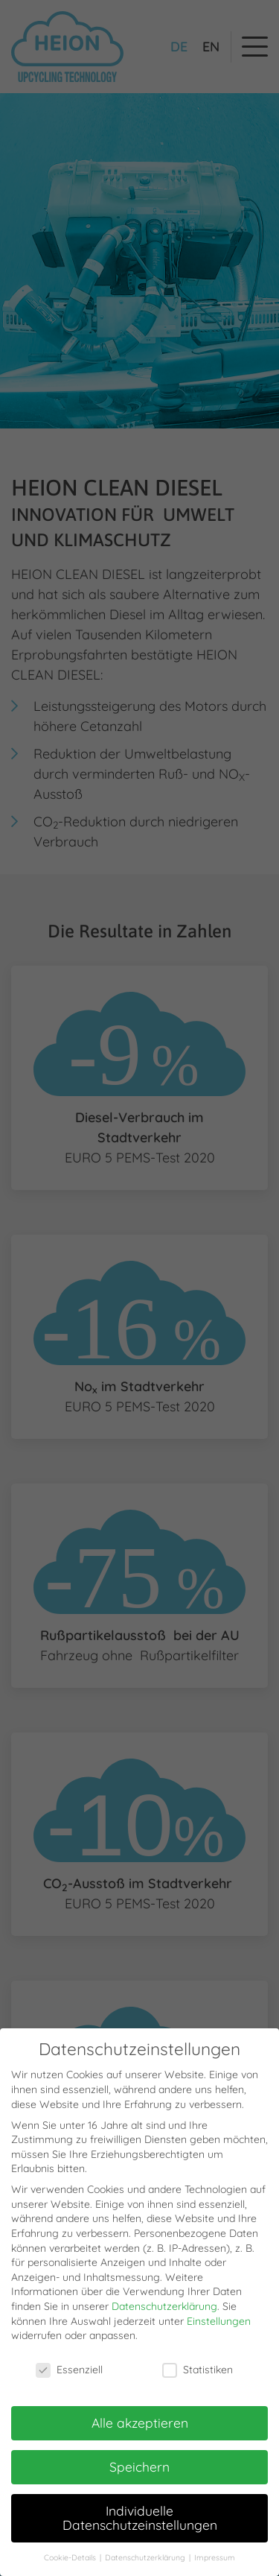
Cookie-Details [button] (71, 2558)
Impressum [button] (214, 2558)
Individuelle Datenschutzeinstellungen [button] (139, 2518)
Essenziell (69, 2371)
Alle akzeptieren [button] (140, 2422)
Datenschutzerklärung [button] (146, 2558)
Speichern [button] (139, 2466)
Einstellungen (219, 2321)
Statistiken (197, 2371)
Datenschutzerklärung (164, 2306)
